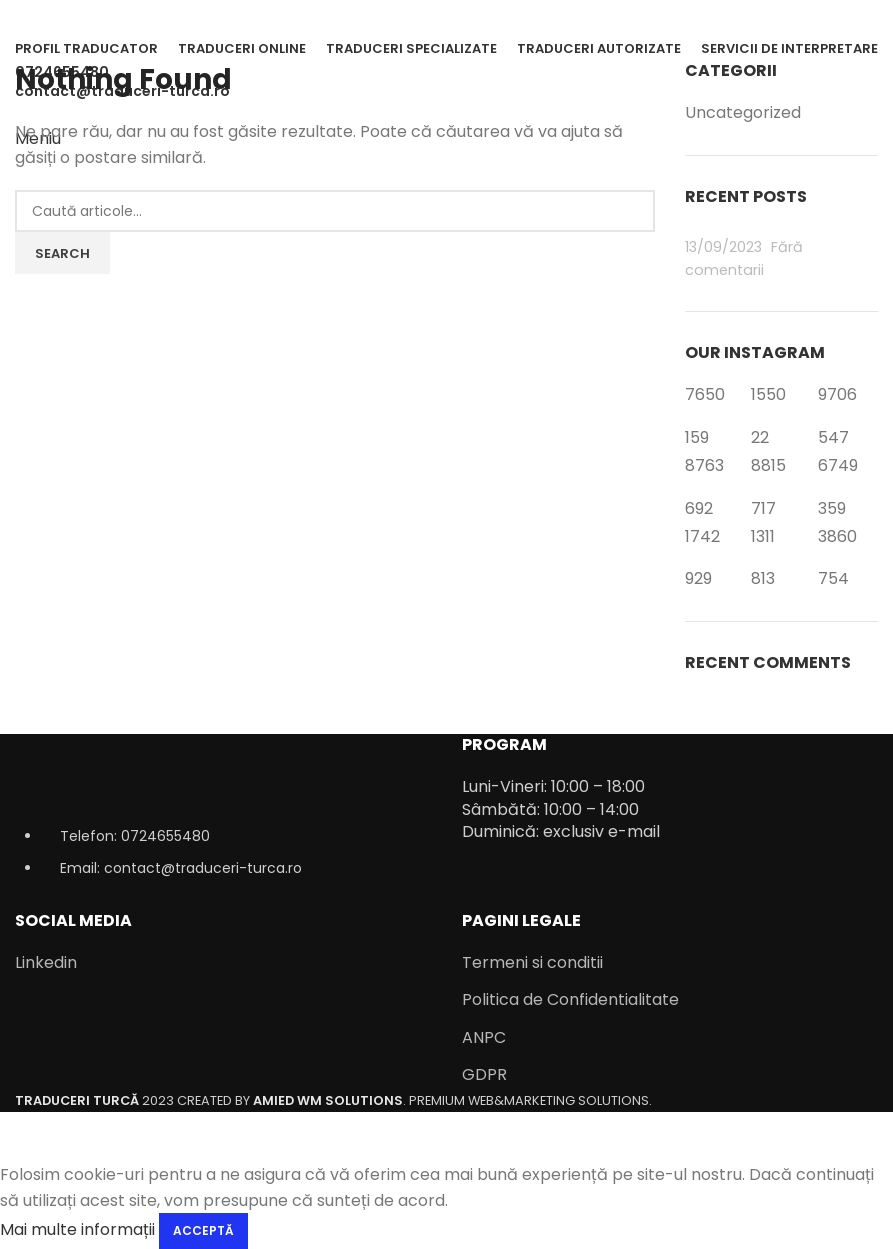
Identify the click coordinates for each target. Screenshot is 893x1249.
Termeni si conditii (532, 963)
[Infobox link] (446, 556)
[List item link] (223, 862)
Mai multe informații (77, 1230)
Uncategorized (743, 113)
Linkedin (46, 963)
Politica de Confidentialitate (570, 1000)
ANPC (484, 1038)
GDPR (484, 1075)
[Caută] (335, 211)
